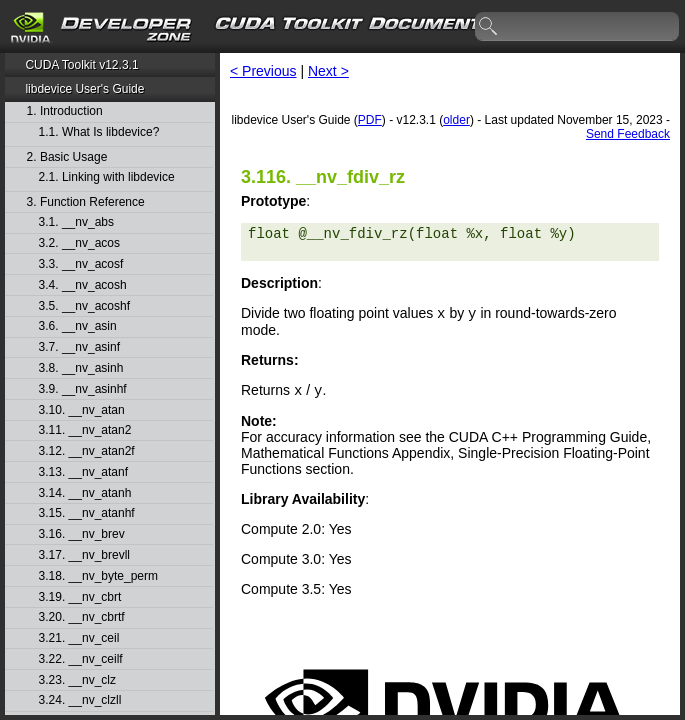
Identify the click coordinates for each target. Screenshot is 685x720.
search (489, 27)
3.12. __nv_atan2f (87, 451)
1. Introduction (65, 111)
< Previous (263, 71)
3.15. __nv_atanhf (87, 513)
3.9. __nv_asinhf (83, 389)
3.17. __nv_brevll (84, 555)
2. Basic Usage (67, 157)
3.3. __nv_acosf (81, 264)
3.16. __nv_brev (82, 534)
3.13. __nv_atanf (83, 472)
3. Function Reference (86, 202)
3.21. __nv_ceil (79, 638)
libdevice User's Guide (84, 89)
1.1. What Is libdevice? (99, 132)
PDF (370, 120)
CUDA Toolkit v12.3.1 (81, 65)
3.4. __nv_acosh (83, 285)
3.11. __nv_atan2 (85, 430)
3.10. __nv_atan (82, 410)
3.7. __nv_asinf (79, 347)
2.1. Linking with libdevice (107, 177)
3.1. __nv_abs (76, 222)
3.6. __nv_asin (78, 326)
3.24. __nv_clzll (80, 700)
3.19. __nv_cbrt (80, 597)
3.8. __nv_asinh (81, 368)
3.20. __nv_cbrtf (82, 617)
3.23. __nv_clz (77, 680)
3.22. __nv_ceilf (81, 659)
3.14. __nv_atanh (85, 493)
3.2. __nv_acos (79, 243)
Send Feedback (628, 134)
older (456, 120)
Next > (328, 71)
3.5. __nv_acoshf (84, 306)
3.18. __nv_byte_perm (98, 576)
